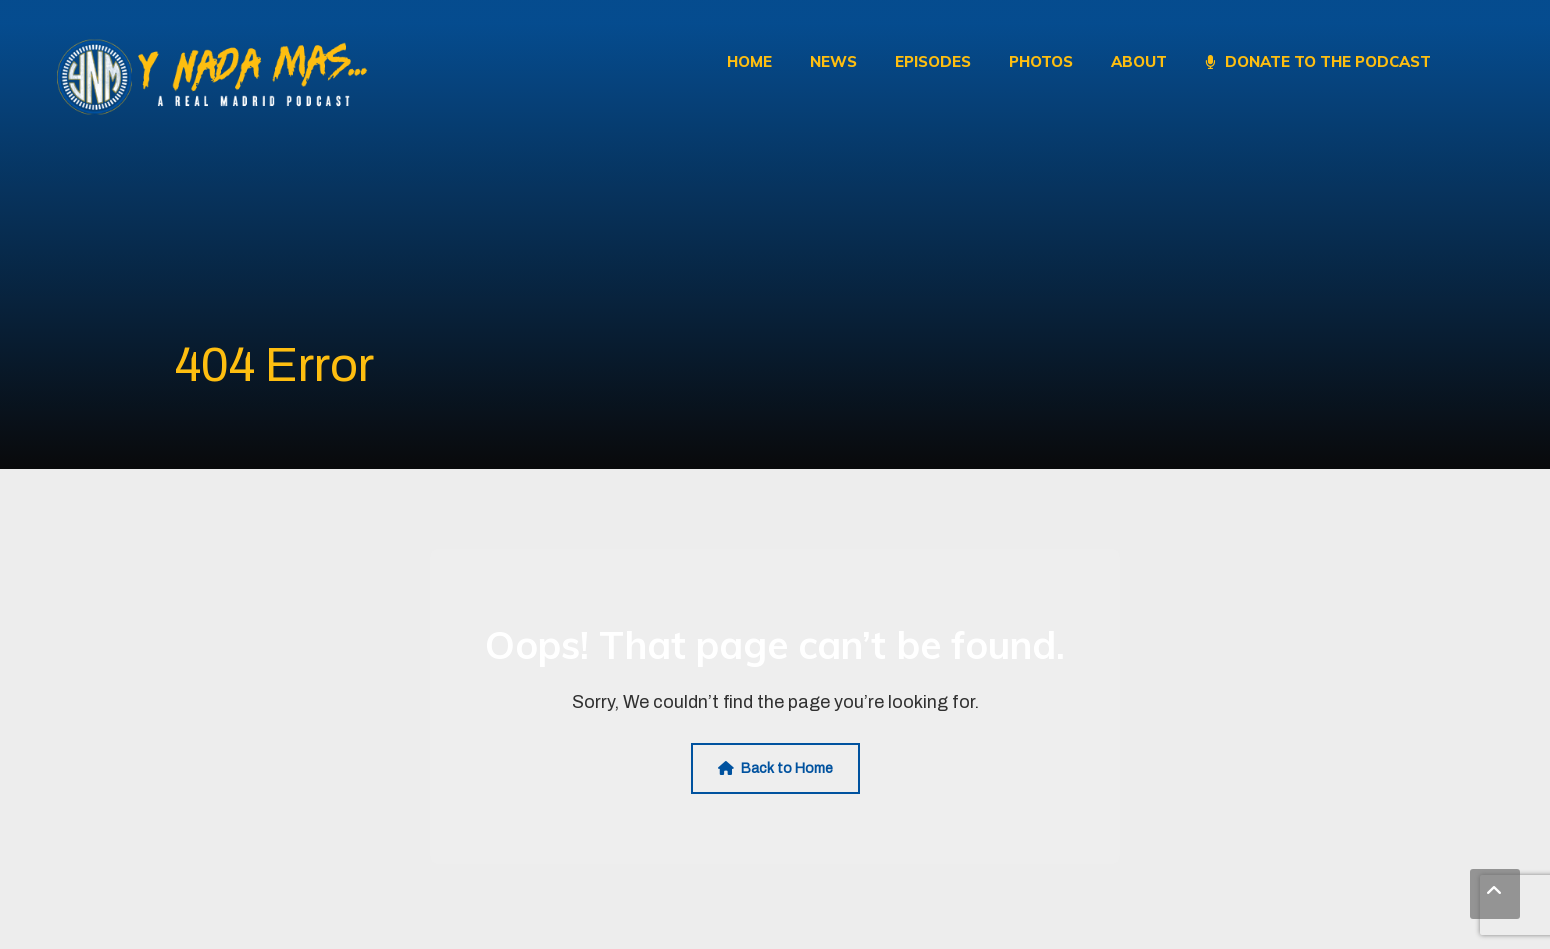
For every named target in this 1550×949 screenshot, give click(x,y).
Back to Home (775, 768)
